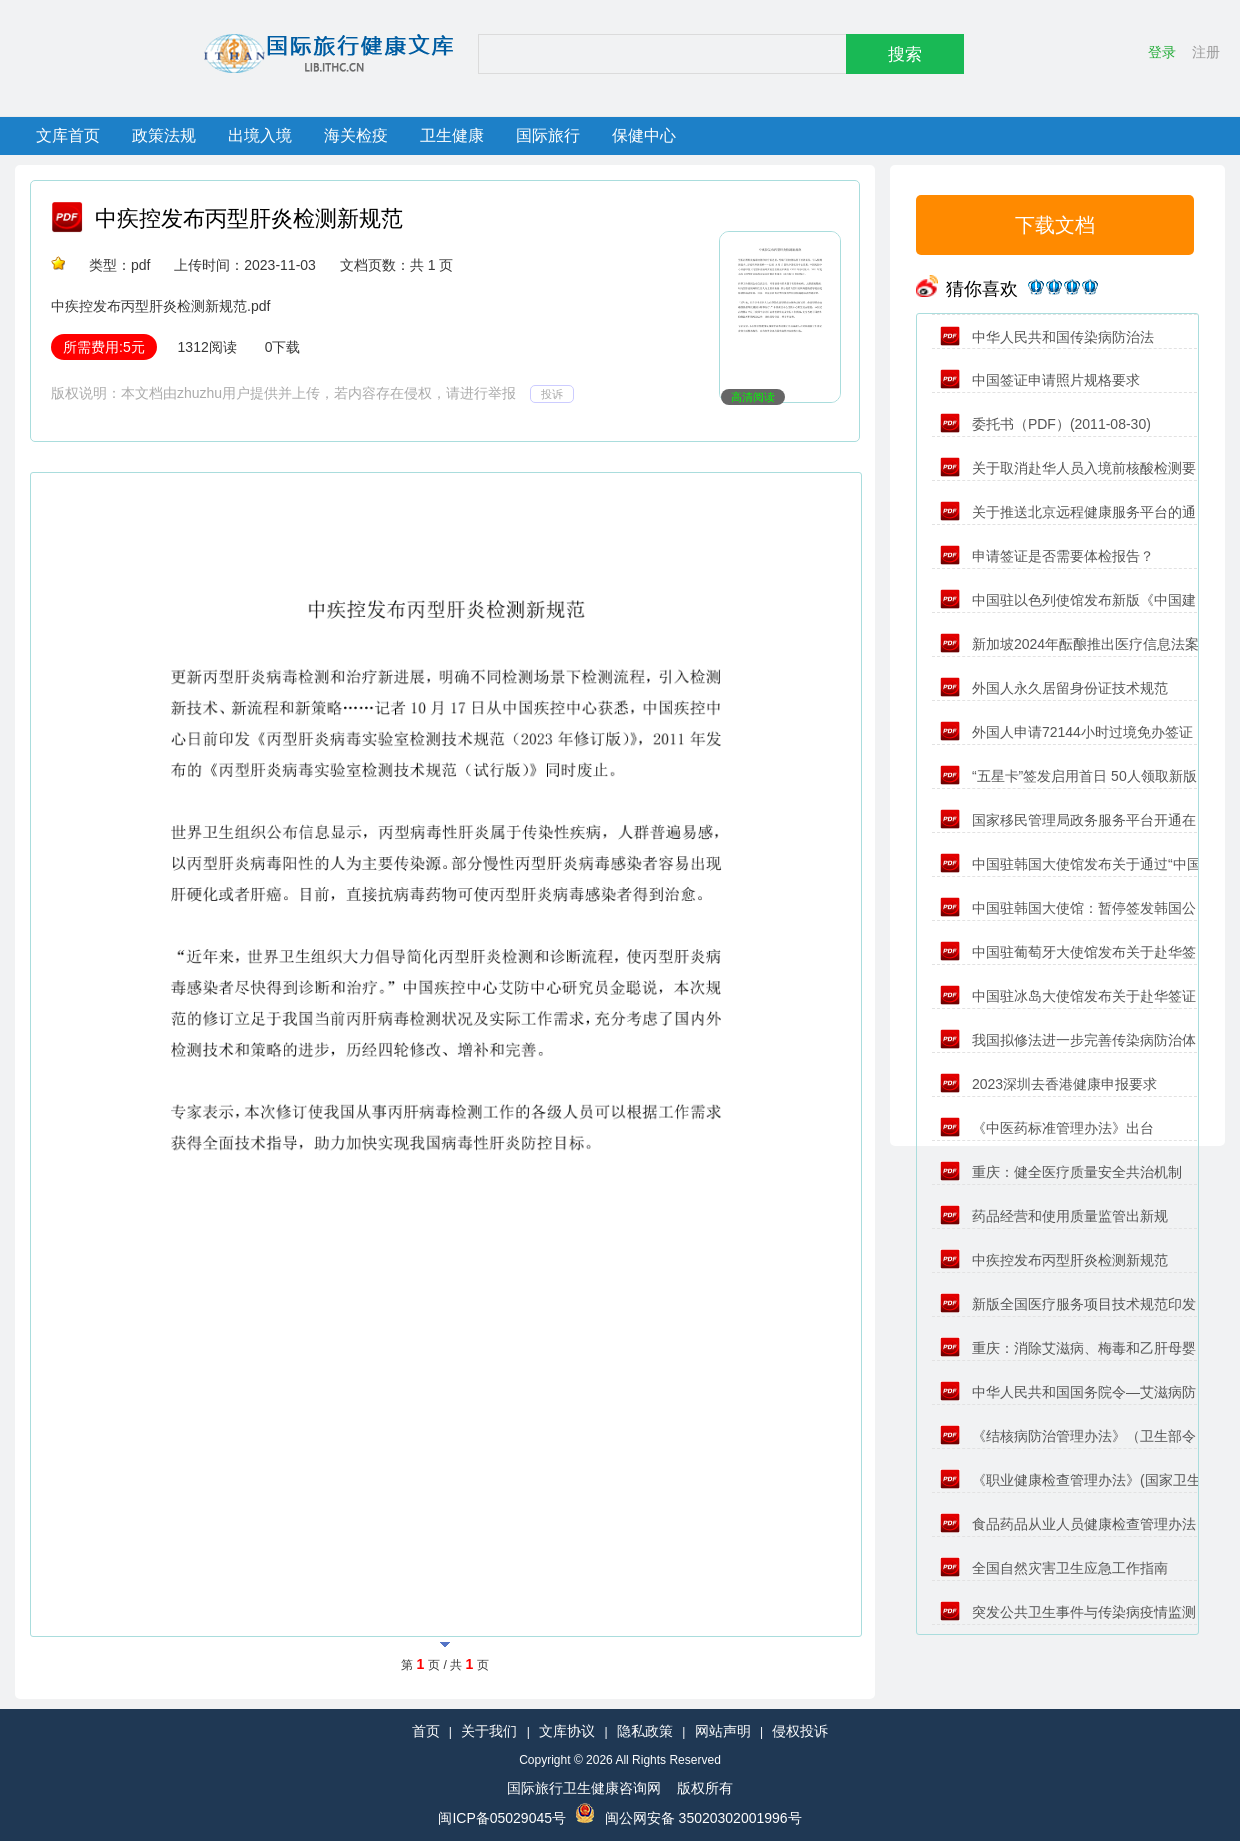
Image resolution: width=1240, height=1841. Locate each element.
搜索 (905, 54)
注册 (1206, 52)
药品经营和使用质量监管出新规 (1054, 1216)
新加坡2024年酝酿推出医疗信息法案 (1069, 644)
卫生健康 (452, 135)
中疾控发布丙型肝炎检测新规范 (249, 218)
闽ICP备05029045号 (502, 1818)
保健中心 (644, 135)
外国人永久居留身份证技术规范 (1054, 688)
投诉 (552, 394)
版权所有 (705, 1788)
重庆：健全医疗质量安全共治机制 (1061, 1172)
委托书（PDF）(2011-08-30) (1045, 424)
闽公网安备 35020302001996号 (703, 1818)
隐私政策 (645, 1731)
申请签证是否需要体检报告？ (1047, 556)
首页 (426, 1731)
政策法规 (164, 135)
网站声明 (723, 1731)
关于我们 (489, 1731)
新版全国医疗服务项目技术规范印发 (1068, 1304)
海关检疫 (356, 135)
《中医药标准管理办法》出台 (1047, 1128)
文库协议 (567, 1731)
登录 (1162, 52)
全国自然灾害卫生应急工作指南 (1054, 1568)
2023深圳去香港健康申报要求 (1048, 1084)
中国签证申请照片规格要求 (1040, 380)
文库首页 (68, 135)
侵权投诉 (800, 1731)
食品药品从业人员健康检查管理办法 (1068, 1524)
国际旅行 (548, 135)
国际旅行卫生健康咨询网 (584, 1788)
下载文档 (1055, 225)
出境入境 (260, 135)
